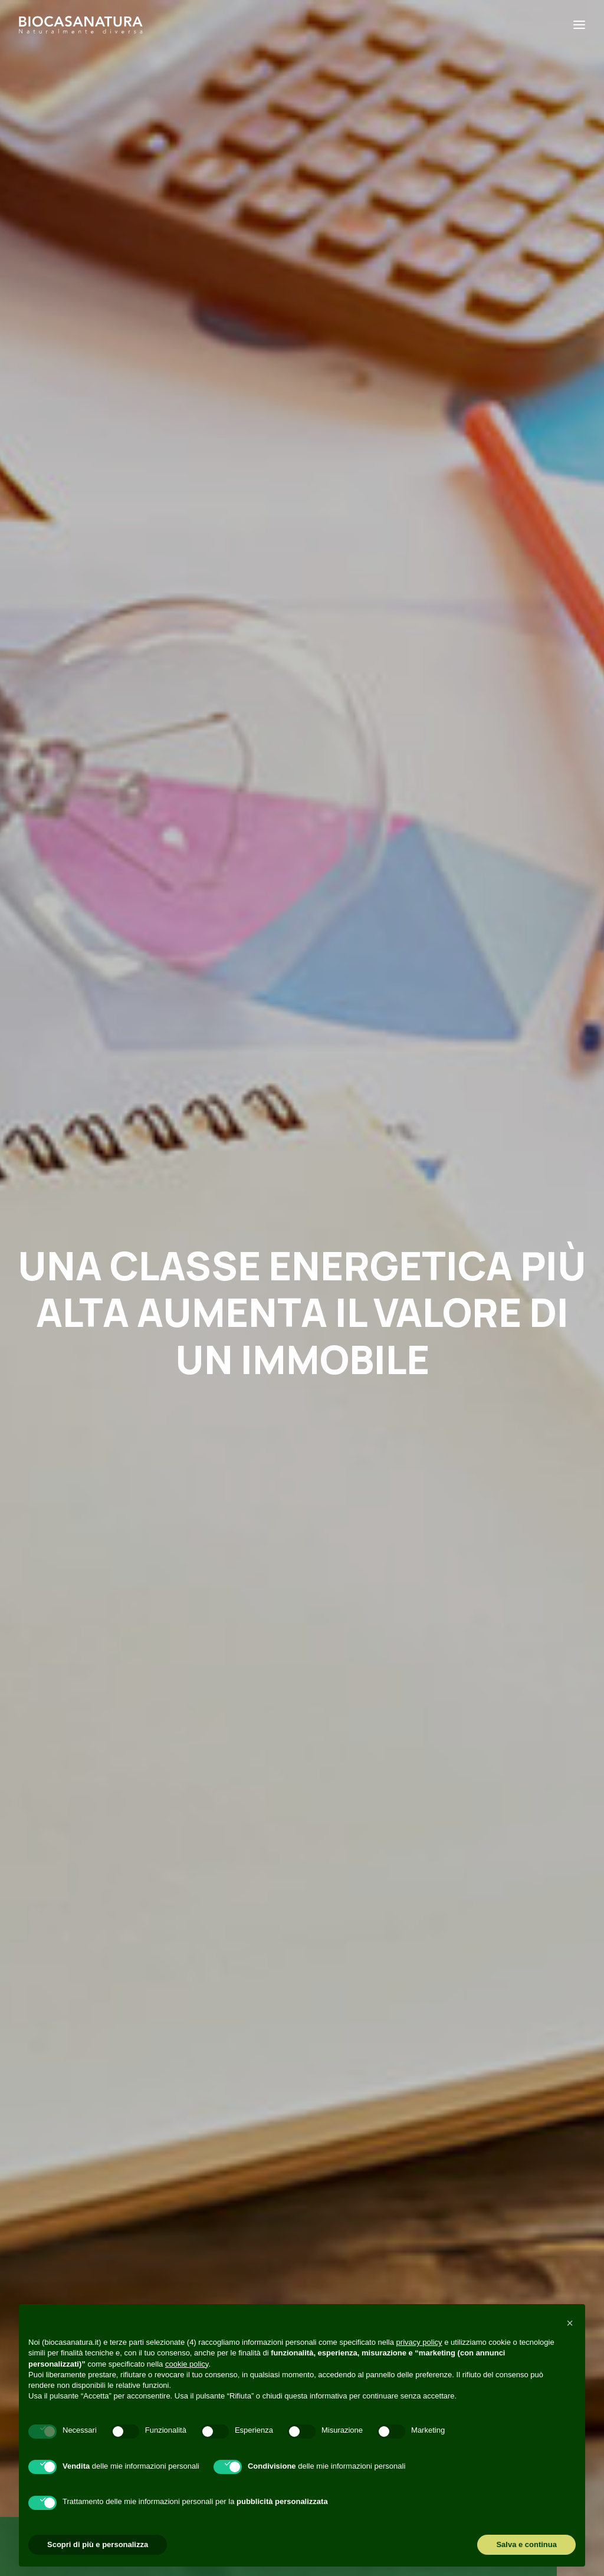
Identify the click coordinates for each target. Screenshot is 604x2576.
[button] (110, 1715)
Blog (177, 2283)
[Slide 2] (309, 1992)
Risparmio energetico (130, 1677)
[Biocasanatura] (81, 25)
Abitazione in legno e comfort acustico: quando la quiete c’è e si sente (300, 1864)
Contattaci (147, 1472)
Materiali (346, 1704)
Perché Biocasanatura (222, 2228)
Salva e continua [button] (526, 2544)
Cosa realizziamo (209, 2265)
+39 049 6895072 (54, 2252)
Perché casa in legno (131, 1699)
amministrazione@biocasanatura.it (92, 2234)
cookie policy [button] (186, 2364)
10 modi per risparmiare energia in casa (107, 1831)
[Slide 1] (295, 1992)
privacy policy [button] (419, 2342)
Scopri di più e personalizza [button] (97, 2544)
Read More (79, 1928)
